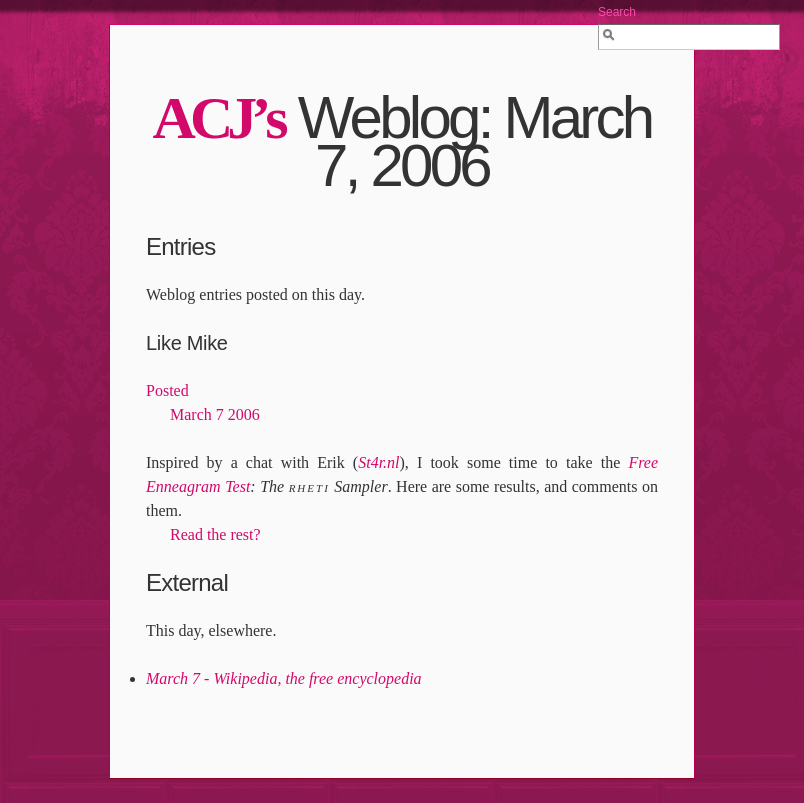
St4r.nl (378, 462)
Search (617, 12)
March (191, 414)
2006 (244, 414)
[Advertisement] (402, 722)
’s (219, 118)
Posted (167, 390)
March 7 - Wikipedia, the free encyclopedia (284, 678)
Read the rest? (215, 534)
